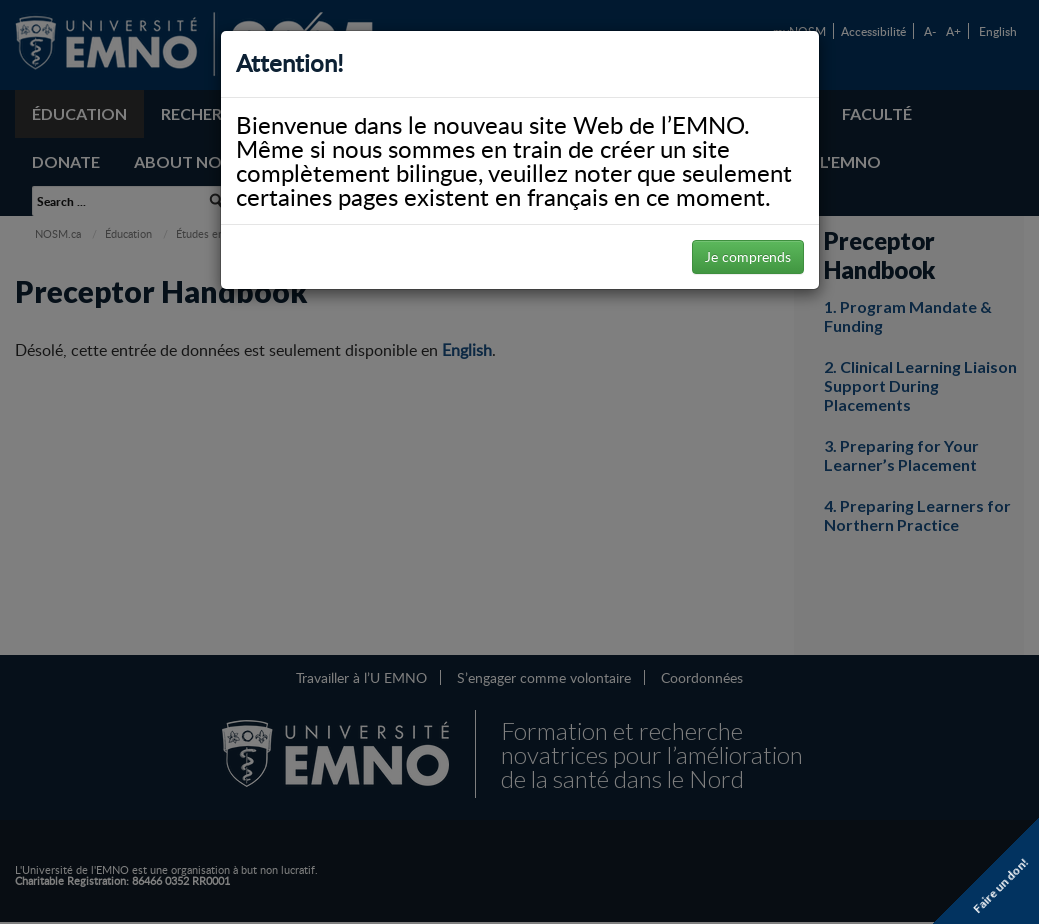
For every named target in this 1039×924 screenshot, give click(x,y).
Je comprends (748, 256)
